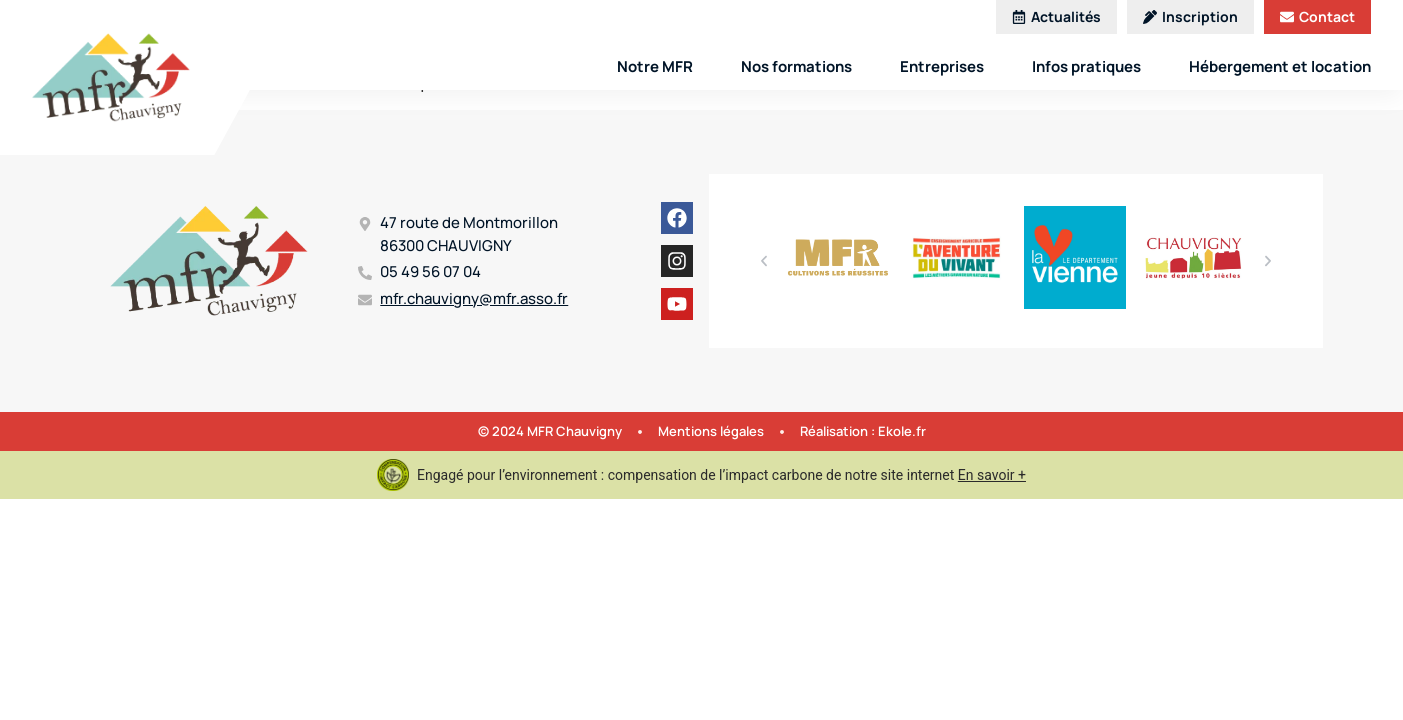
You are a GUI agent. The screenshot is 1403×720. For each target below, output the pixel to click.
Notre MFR (655, 66)
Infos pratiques (1086, 66)
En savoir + (992, 475)
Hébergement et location (1280, 66)
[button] (764, 261)
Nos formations (796, 66)
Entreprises (942, 66)
